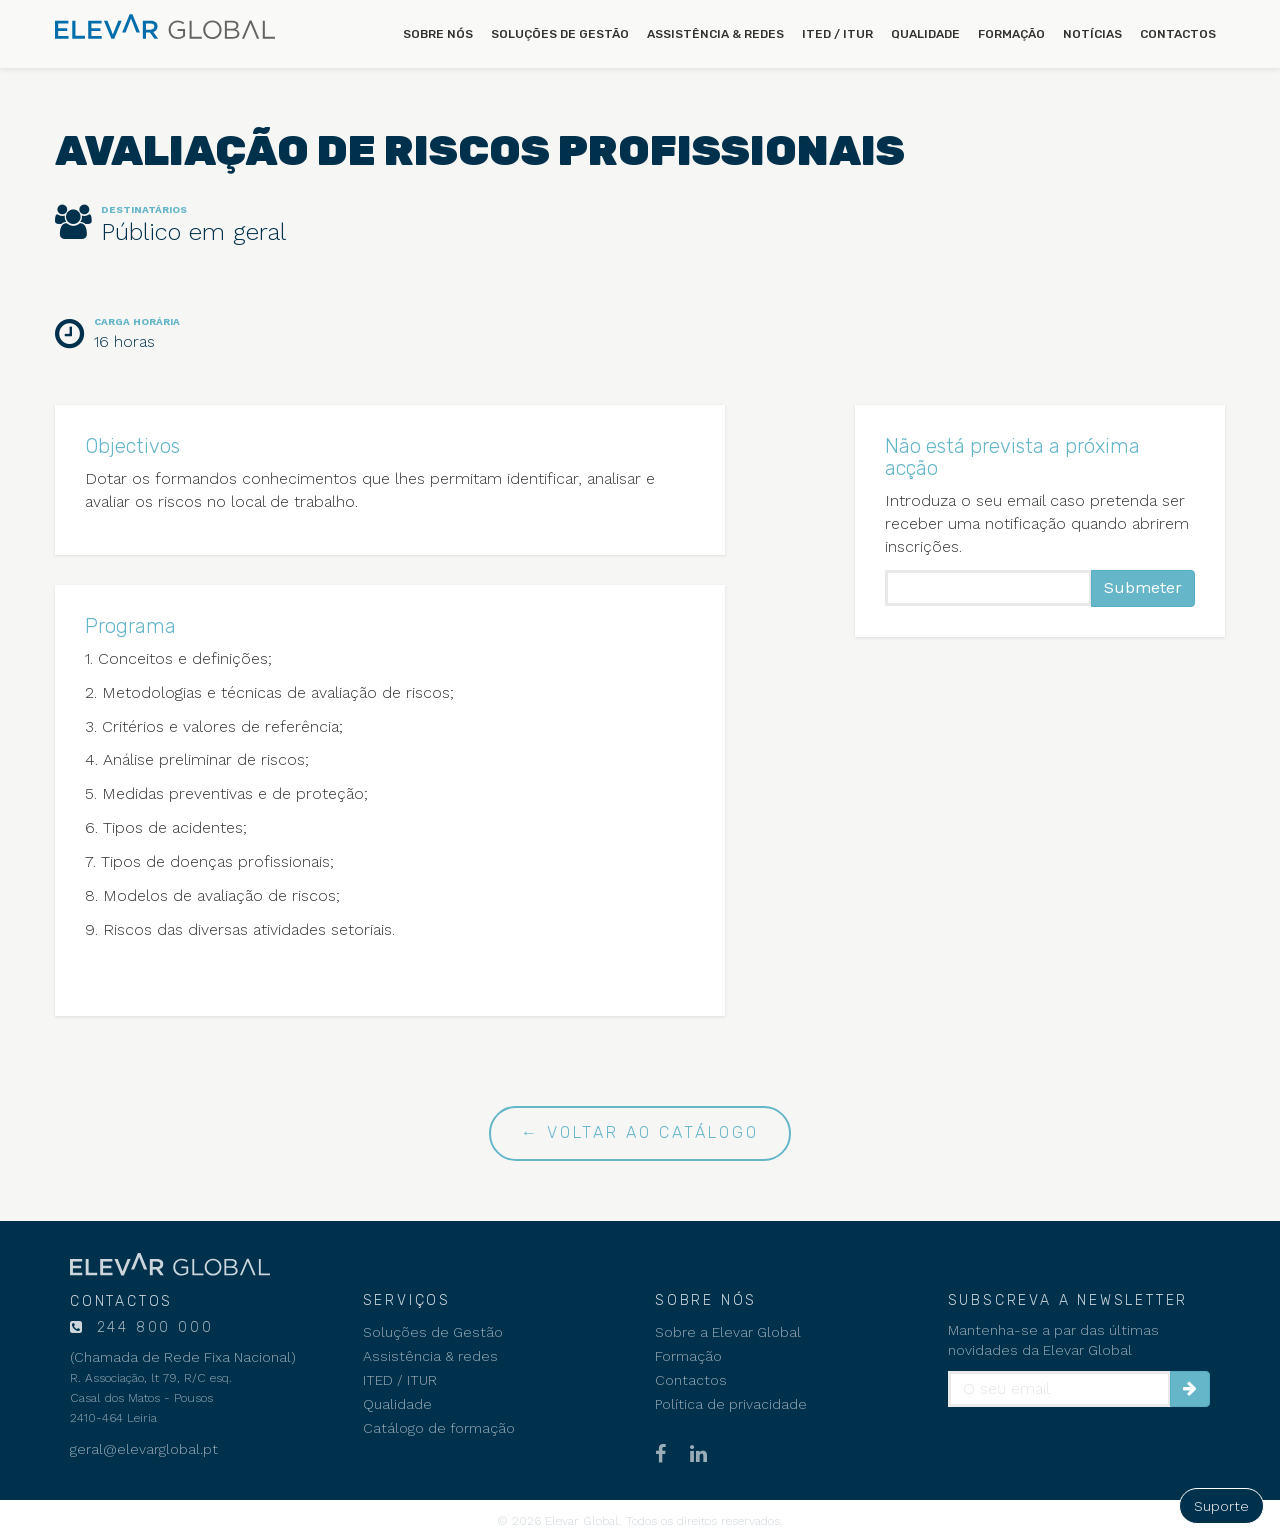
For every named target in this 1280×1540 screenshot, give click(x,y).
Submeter (1143, 587)
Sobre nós (438, 34)
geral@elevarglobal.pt (144, 1449)
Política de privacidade (731, 1404)
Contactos (1178, 34)
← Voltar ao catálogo (640, 1132)
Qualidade (925, 34)
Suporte (1221, 1506)
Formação (1011, 34)
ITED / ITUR (837, 34)
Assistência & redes (715, 34)
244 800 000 (152, 1327)
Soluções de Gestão (560, 34)
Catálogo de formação (439, 1428)
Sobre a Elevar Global (728, 1332)
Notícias (1092, 34)
